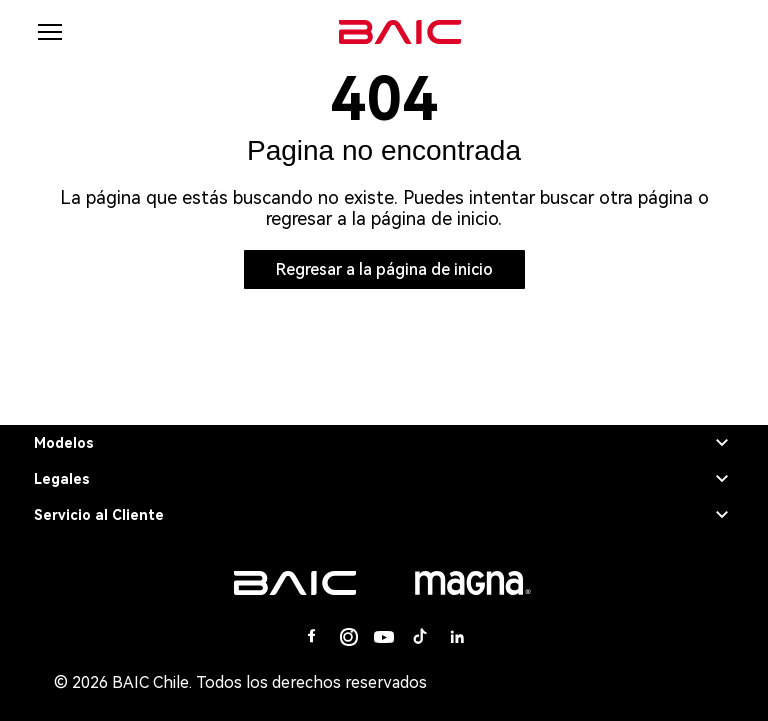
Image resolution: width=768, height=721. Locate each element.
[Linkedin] (456, 637)
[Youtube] (384, 637)
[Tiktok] (420, 637)
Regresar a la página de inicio (384, 269)
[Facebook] (312, 637)
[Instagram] (348, 637)
